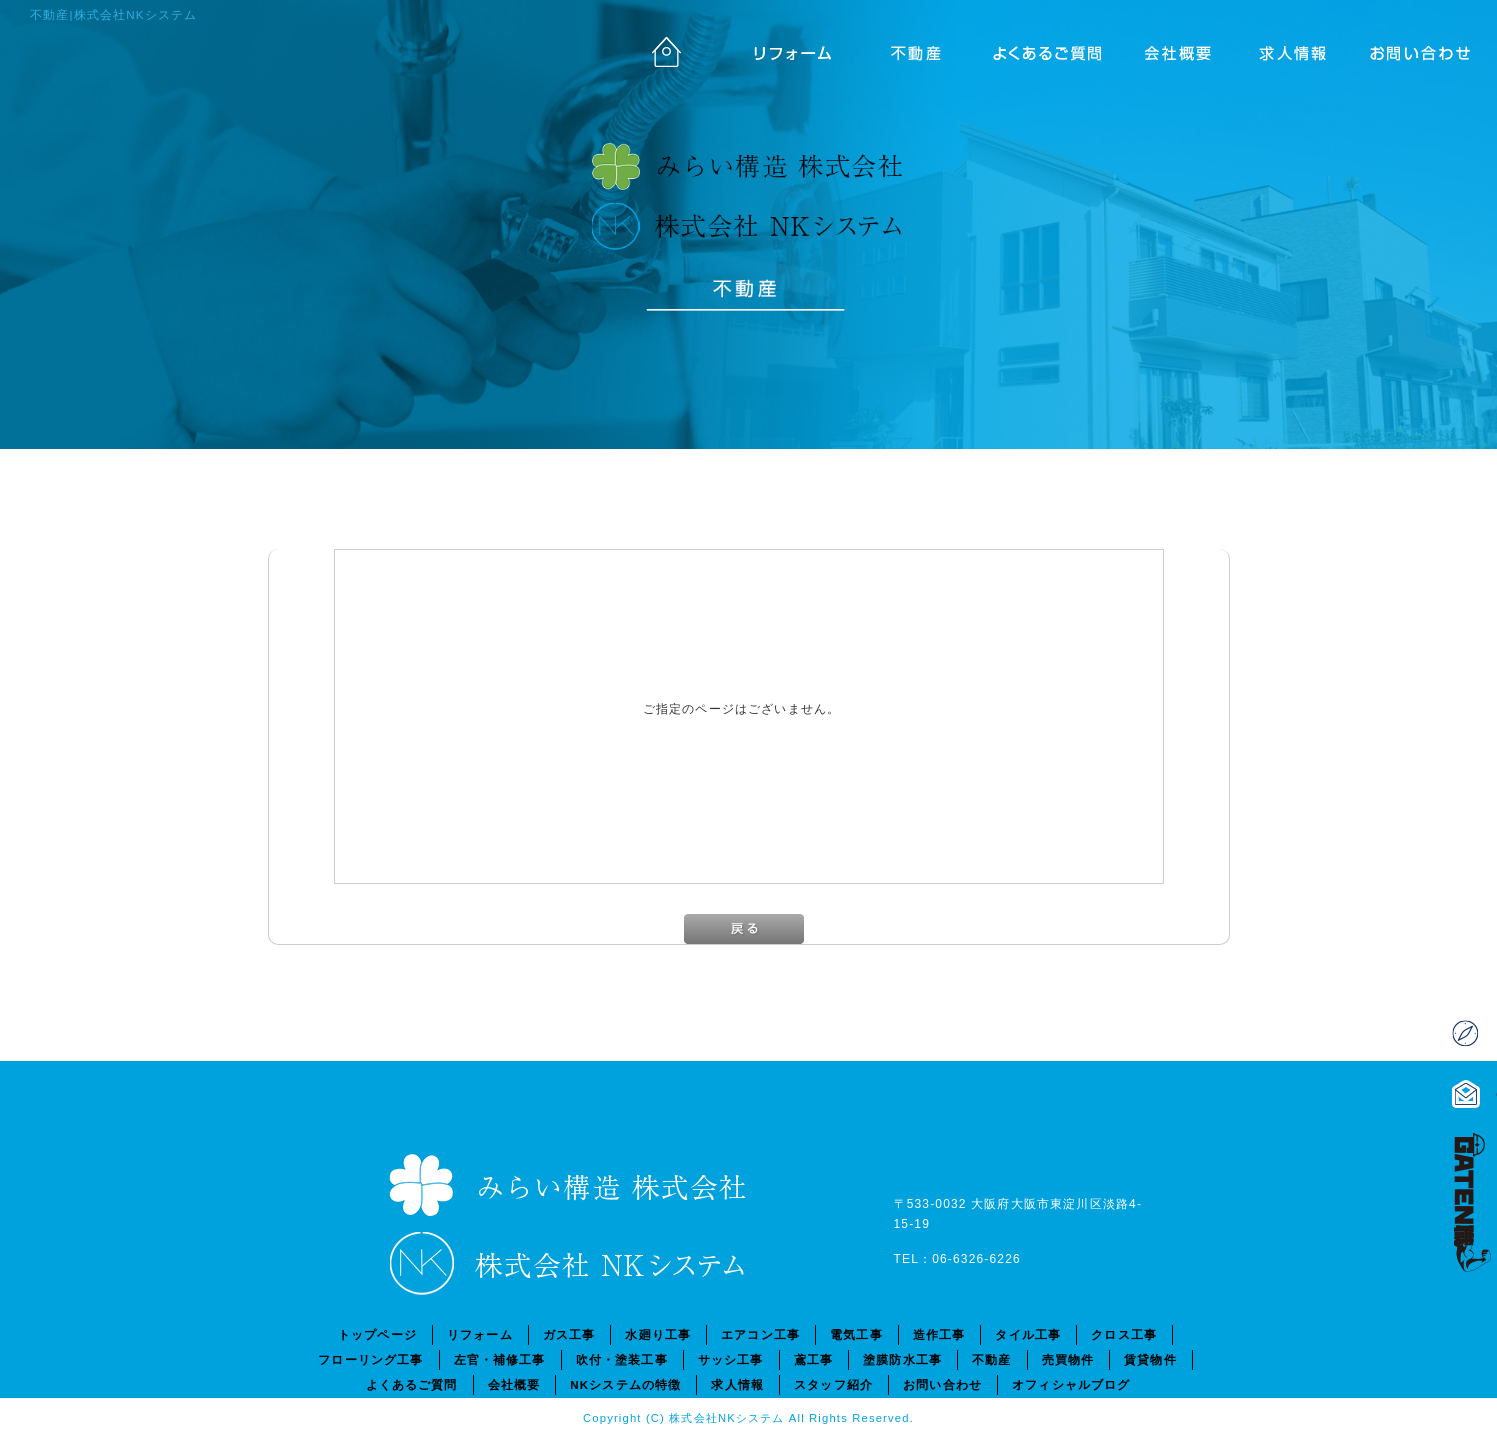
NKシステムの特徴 (625, 1384)
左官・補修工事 (500, 1359)
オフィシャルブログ (1071, 1384)
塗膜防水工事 (902, 1359)
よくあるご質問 (1042, 50)
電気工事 (856, 1334)
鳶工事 (813, 1359)
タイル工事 (1028, 1334)
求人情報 (1302, 50)
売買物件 (1068, 1359)
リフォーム (782, 50)
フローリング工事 (370, 1359)
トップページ (652, 50)
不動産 (912, 50)
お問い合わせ (1432, 50)
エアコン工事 (760, 1334)
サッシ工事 (731, 1359)
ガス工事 (569, 1334)
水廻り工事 (658, 1334)
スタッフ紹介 (833, 1384)
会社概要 (1172, 50)
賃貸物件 (1150, 1359)
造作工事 (939, 1334)
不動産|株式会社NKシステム (113, 14)
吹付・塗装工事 (622, 1359)
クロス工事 (1124, 1334)
